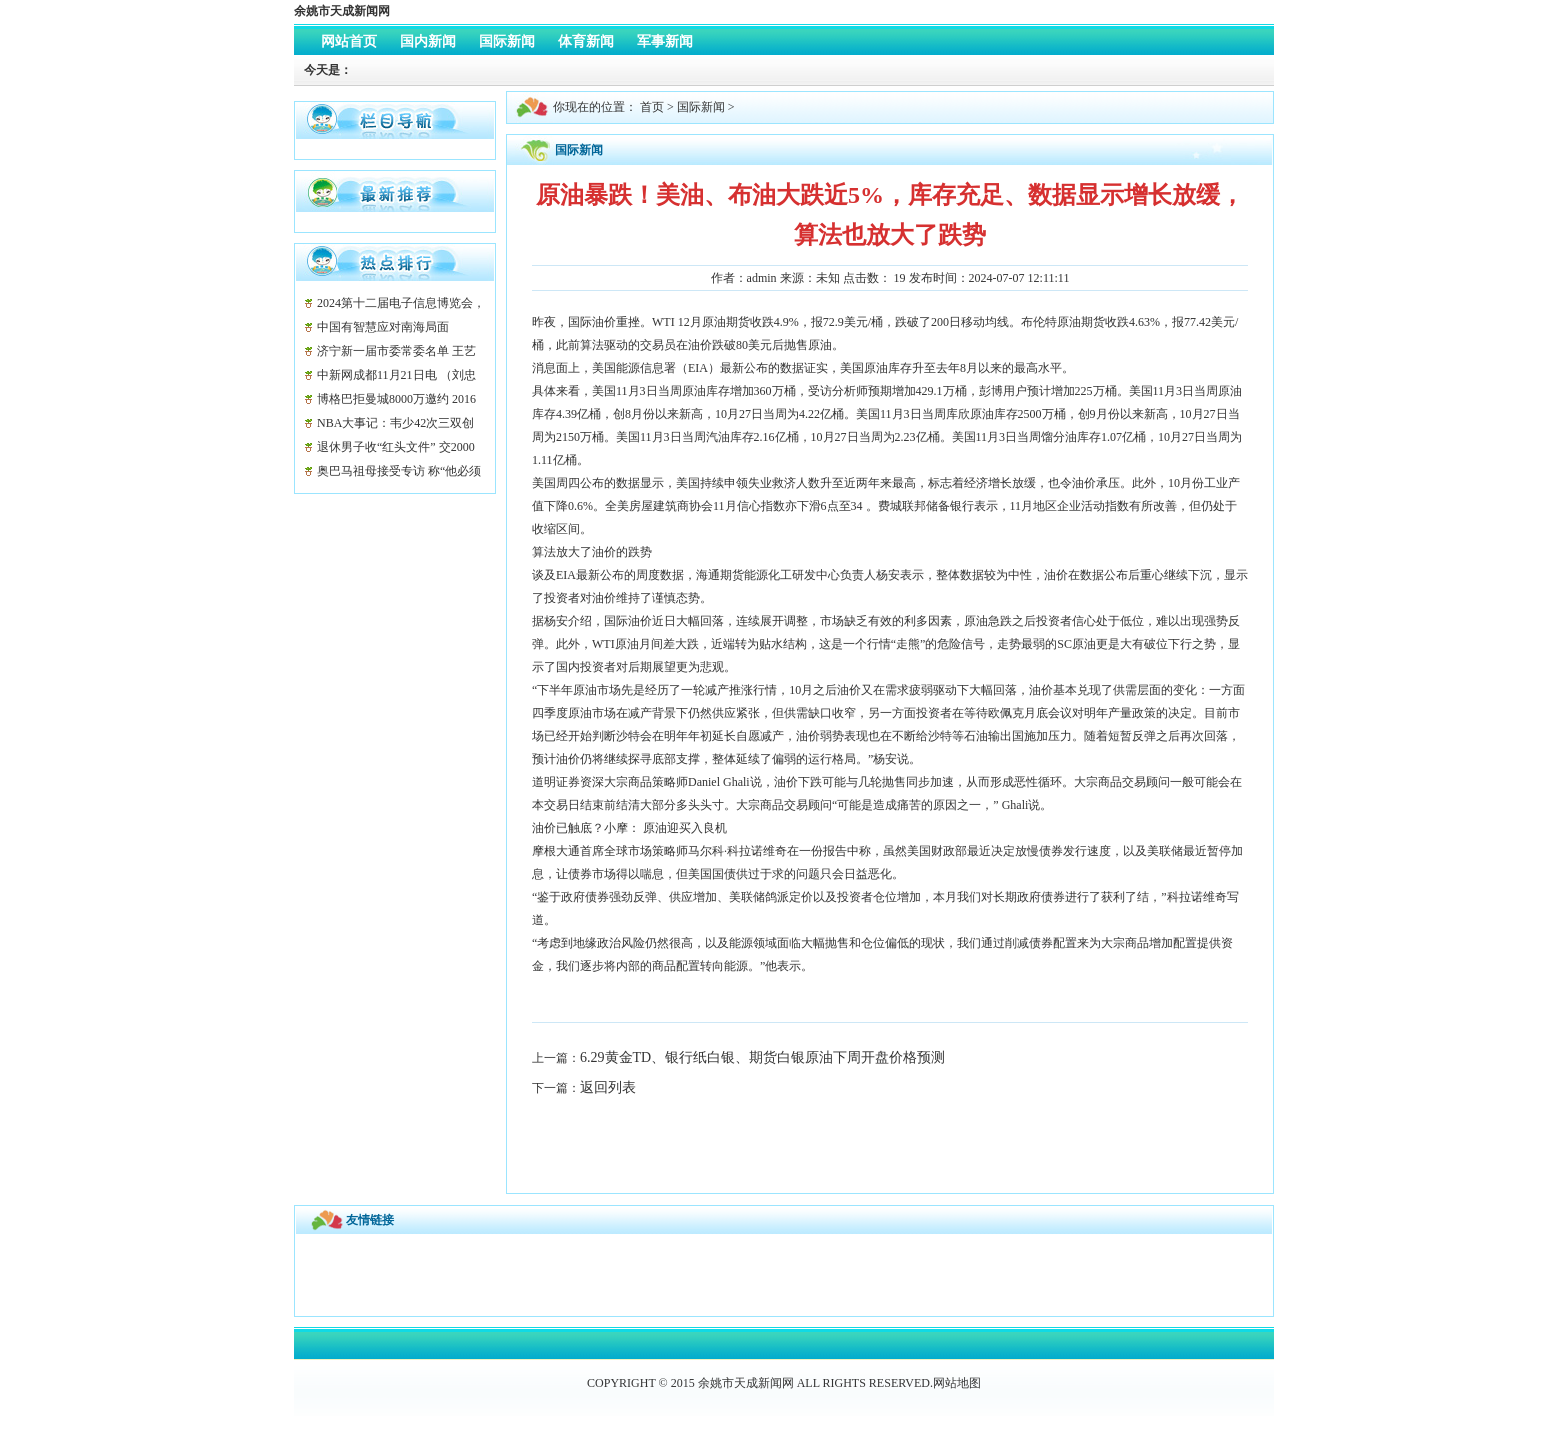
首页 (652, 107)
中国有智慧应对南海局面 (383, 327)
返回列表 (608, 1087)
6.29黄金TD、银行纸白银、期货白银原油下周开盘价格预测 (762, 1057)
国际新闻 (701, 107)
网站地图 (957, 1383)
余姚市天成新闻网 (342, 11)
